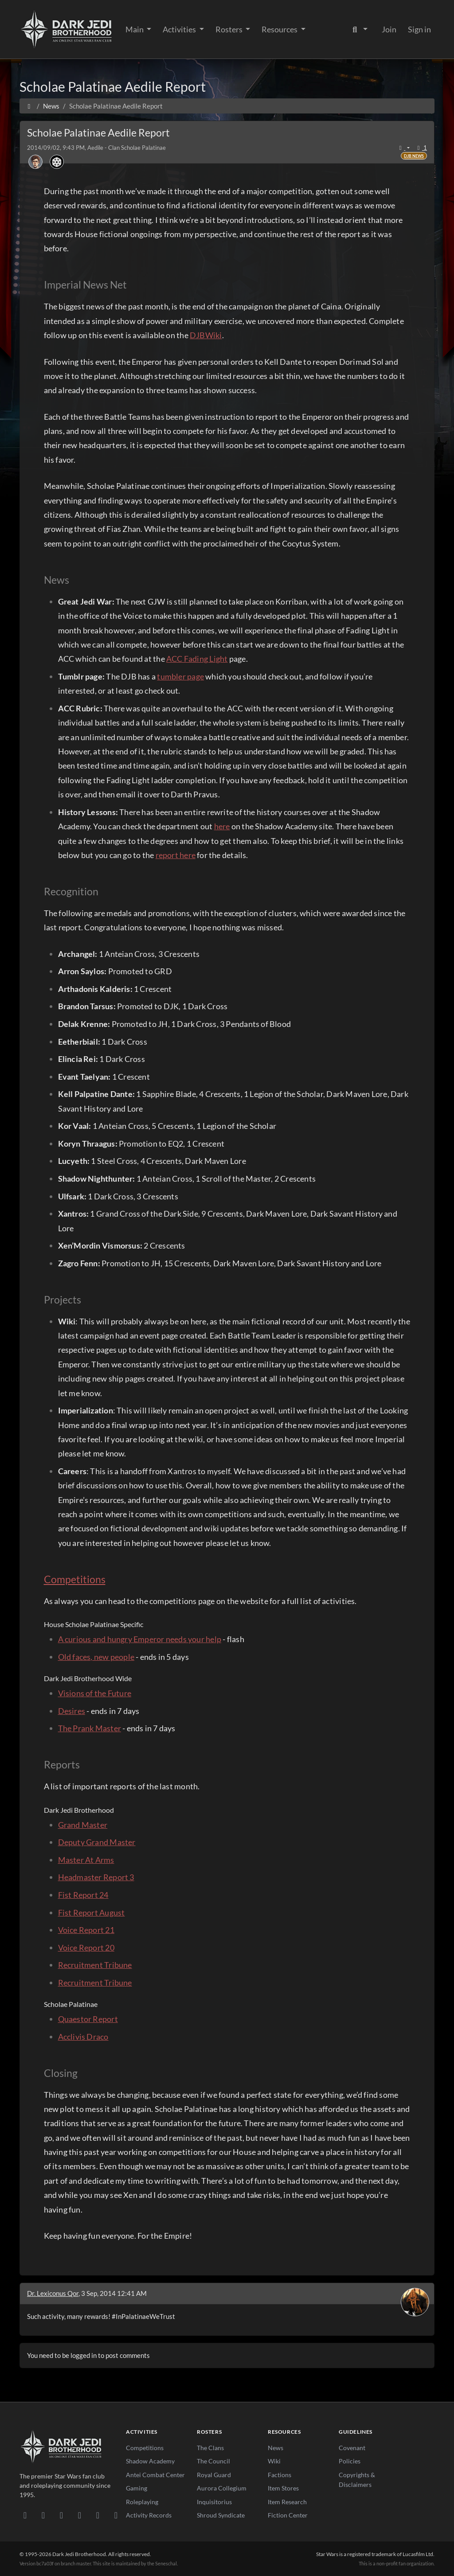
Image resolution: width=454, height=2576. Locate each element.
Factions (279, 2474)
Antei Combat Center (155, 2474)
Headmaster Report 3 (96, 1877)
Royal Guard (214, 2474)
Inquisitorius (214, 2502)
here (222, 826)
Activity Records (149, 2515)
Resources (280, 29)
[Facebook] (61, 2514)
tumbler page (180, 676)
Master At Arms (86, 1860)
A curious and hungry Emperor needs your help (140, 1639)
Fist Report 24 (83, 1895)
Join (389, 29)
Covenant (352, 2447)
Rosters (229, 29)
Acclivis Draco (83, 2036)
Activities (180, 29)
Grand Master (83, 1825)
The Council (213, 2461)
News (275, 2447)
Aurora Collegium (222, 2488)
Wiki (274, 2461)
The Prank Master (89, 1728)
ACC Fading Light (196, 659)
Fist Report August (91, 1912)
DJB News (414, 155)
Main (135, 29)
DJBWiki (206, 335)
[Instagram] (79, 2514)
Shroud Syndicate (221, 2515)
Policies (349, 2461)
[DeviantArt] (43, 2514)
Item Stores (283, 2488)
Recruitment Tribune (95, 1965)
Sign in (419, 29)
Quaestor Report (88, 2019)
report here (176, 855)
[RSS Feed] (115, 2514)
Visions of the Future (95, 1693)
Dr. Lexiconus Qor (52, 2293)
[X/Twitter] (97, 2514)
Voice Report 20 (86, 1947)
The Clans (210, 2447)
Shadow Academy (150, 2461)
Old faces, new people (96, 1657)
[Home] (29, 106)
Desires (72, 1711)
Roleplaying (142, 2502)
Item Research (287, 2502)
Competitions (75, 1579)
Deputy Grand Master (97, 1842)
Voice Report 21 (86, 1930)
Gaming (136, 2488)
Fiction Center (288, 2515)
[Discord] (25, 2514)
